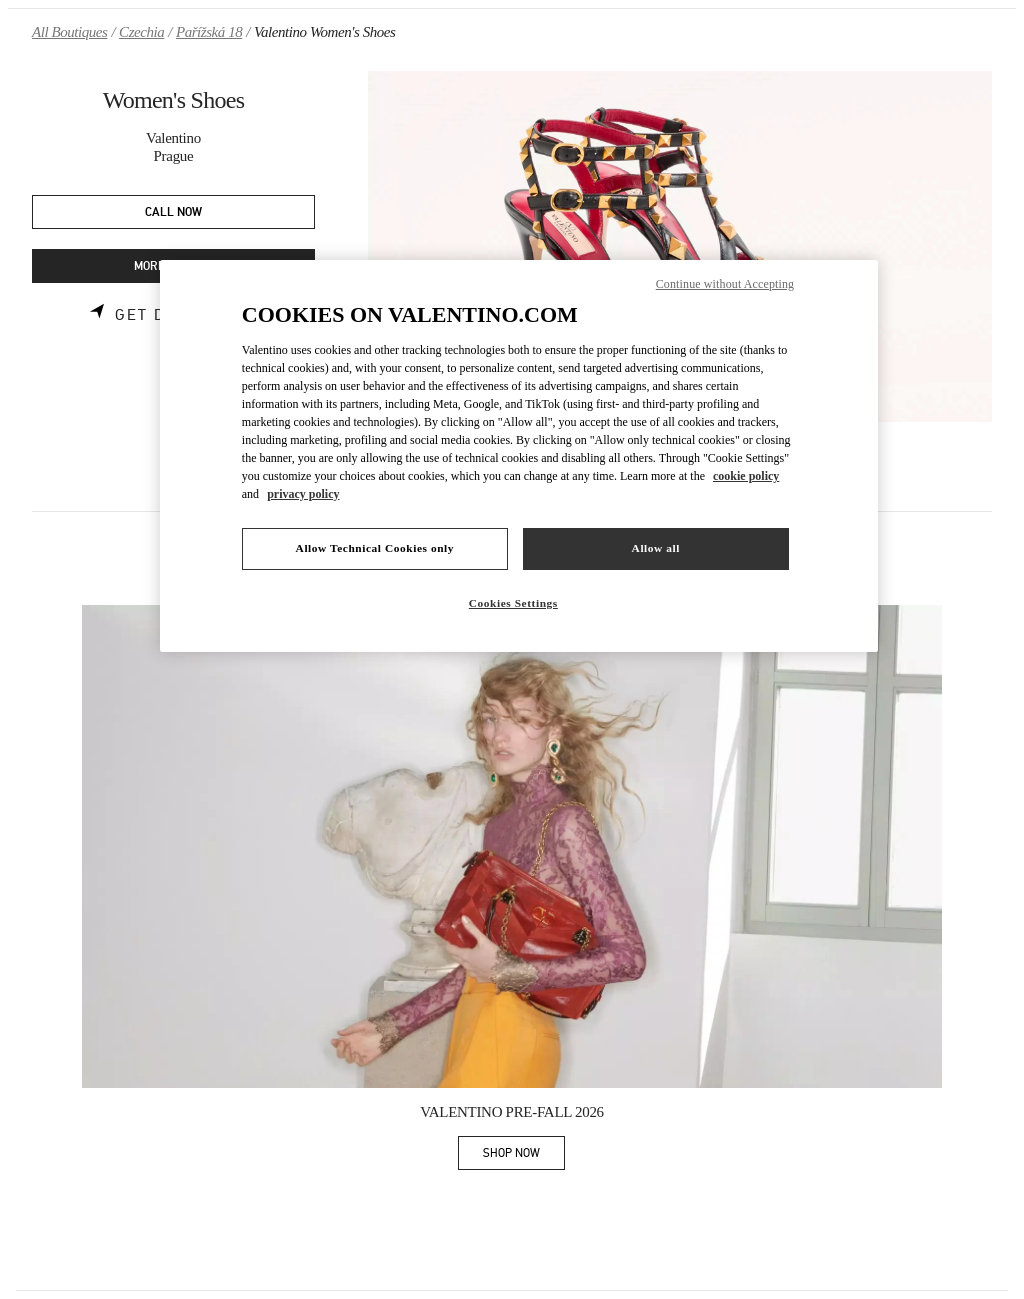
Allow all (656, 548)
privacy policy (303, 494)
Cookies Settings (513, 603)
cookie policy (746, 476)
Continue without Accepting (725, 284)
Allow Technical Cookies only (375, 548)
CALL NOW (173, 212)
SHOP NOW (524, 1156)
